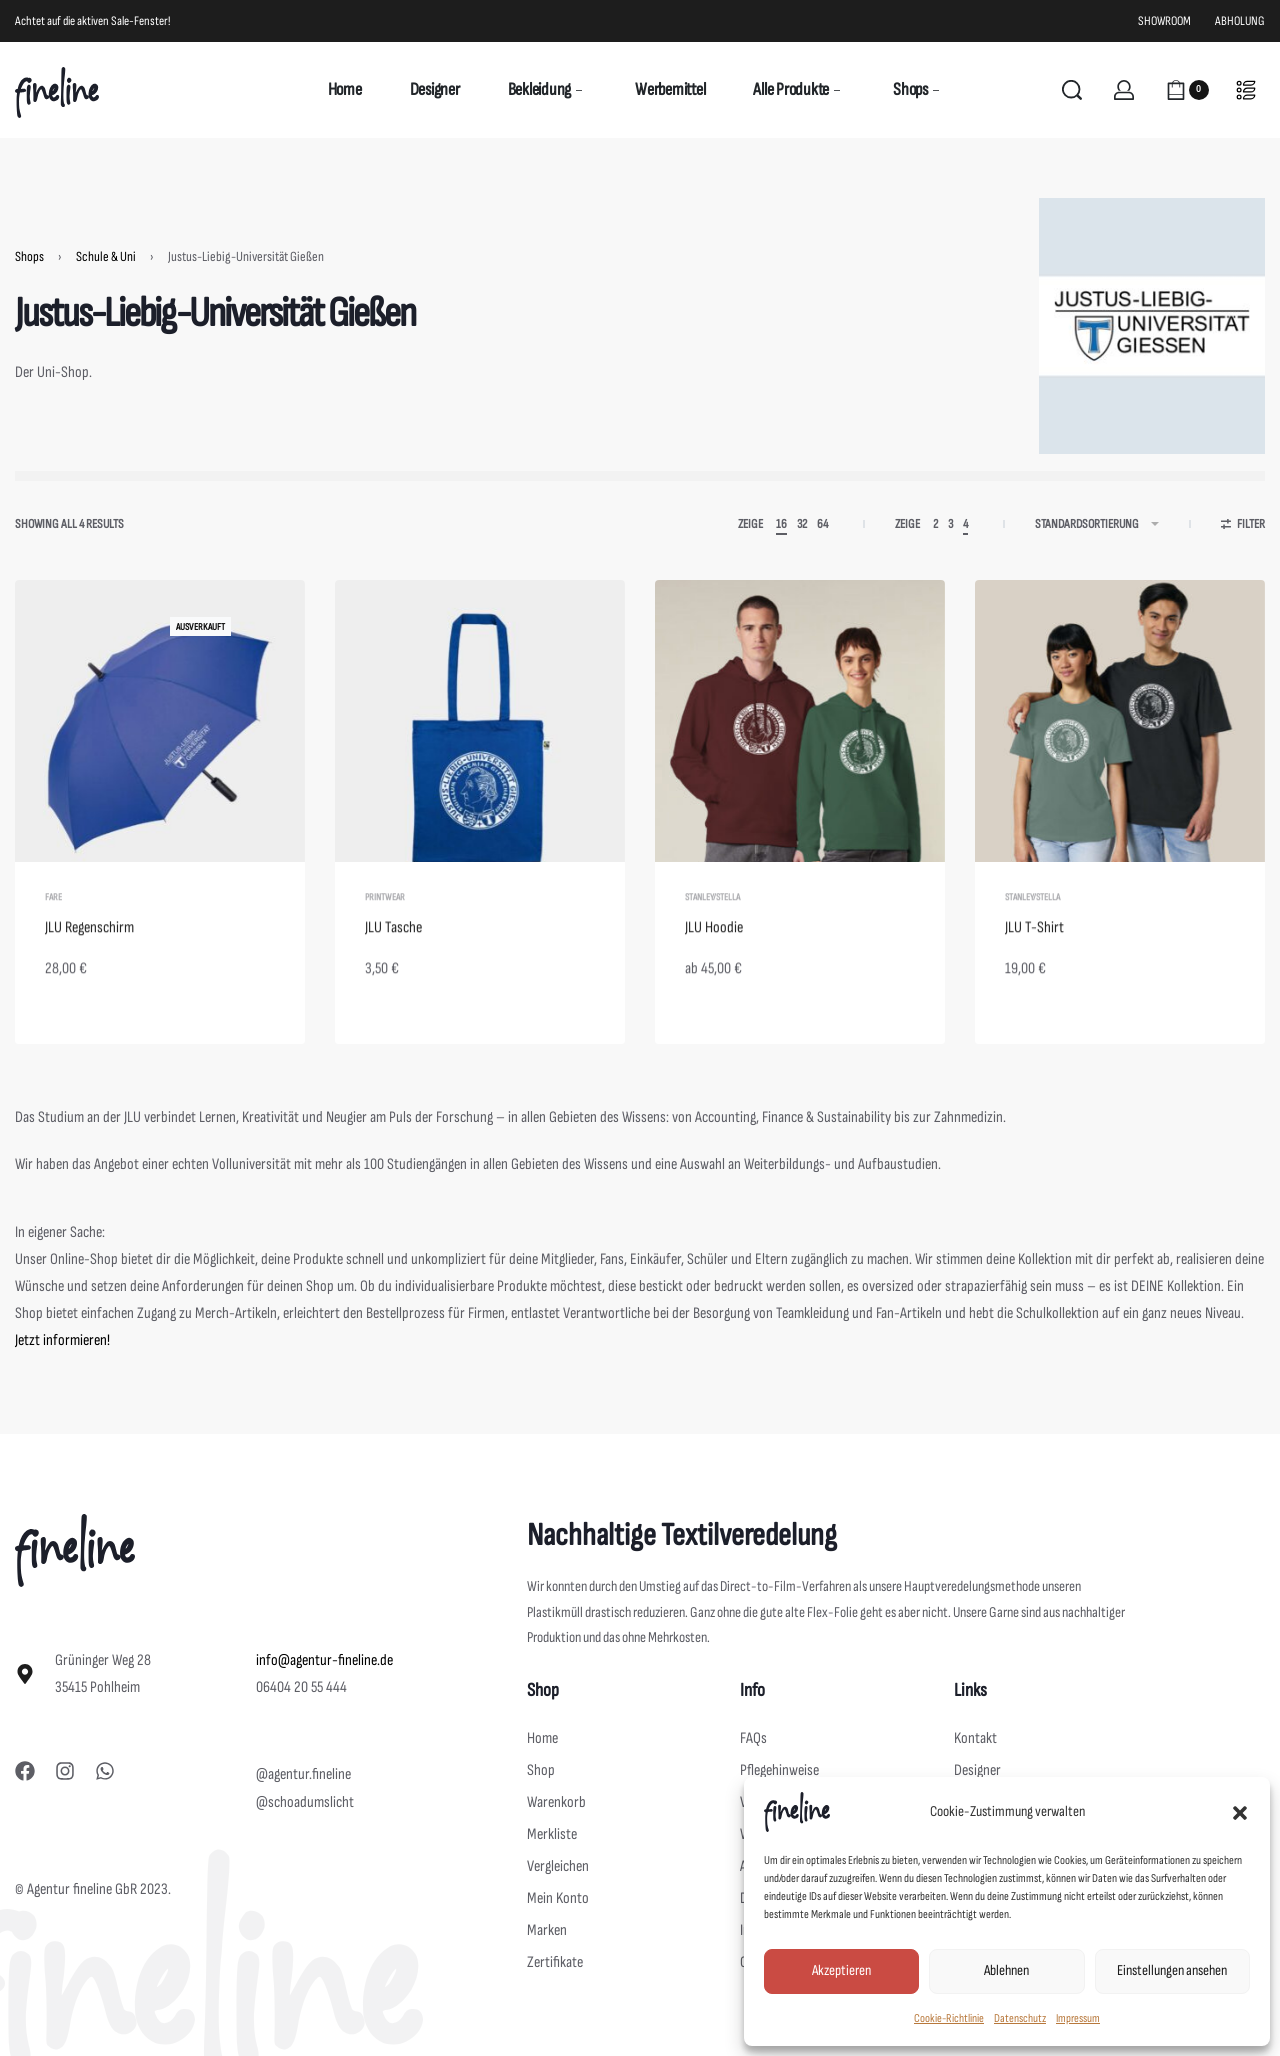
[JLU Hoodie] (799, 742)
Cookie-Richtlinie (949, 2018)
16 (781, 524)
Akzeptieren (841, 1970)
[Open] (1246, 90)
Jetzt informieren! (62, 1340)
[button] (1240, 1812)
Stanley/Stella (712, 935)
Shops (29, 256)
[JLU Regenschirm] (160, 738)
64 (822, 524)
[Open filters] (1243, 527)
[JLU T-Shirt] (1120, 745)
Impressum (1078, 2018)
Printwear (385, 933)
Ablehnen (1006, 1970)
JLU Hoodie (714, 965)
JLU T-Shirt (1035, 968)
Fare (53, 933)
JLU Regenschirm (89, 963)
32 (802, 524)
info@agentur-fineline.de (324, 1660)
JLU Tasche (393, 963)
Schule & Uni (106, 256)
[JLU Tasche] (480, 740)
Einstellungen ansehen (1172, 1970)
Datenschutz (1020, 2018)
